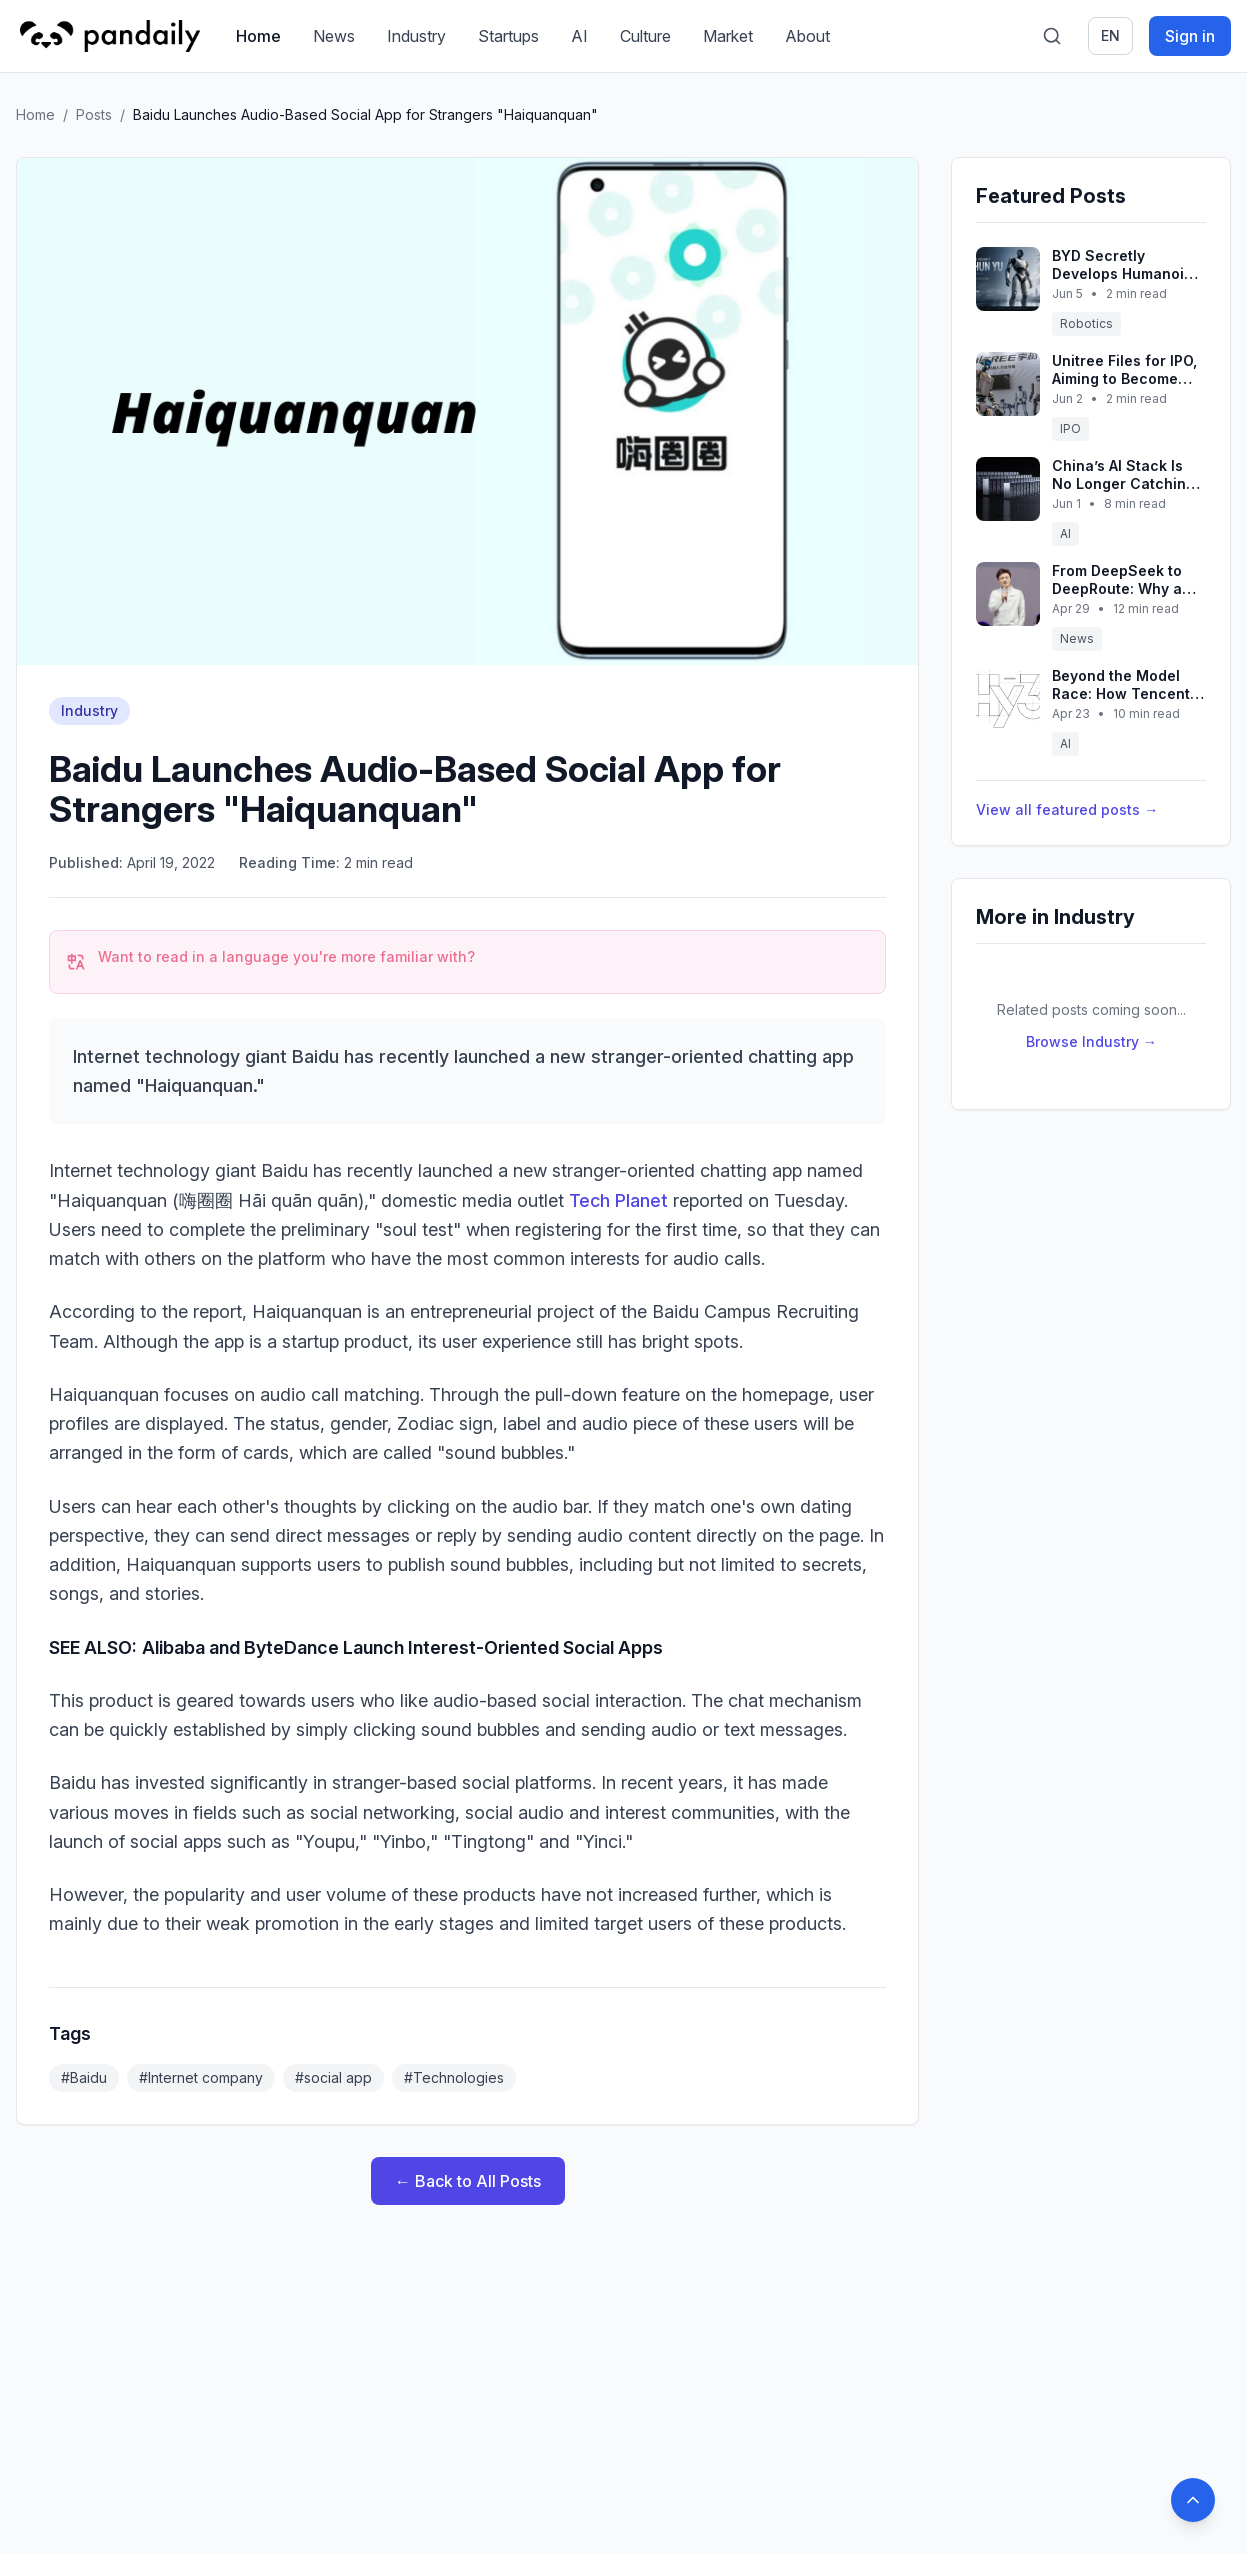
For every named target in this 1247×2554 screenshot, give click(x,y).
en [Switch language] (1110, 35)
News (334, 36)
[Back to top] (1193, 2500)
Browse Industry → (1091, 1041)
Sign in (1190, 36)
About (807, 36)
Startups (508, 36)
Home (258, 36)
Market (728, 36)
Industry (416, 36)
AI (579, 36)
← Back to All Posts (468, 2181)
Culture (645, 36)
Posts (94, 114)
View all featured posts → (1067, 809)
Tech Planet (618, 1200)
